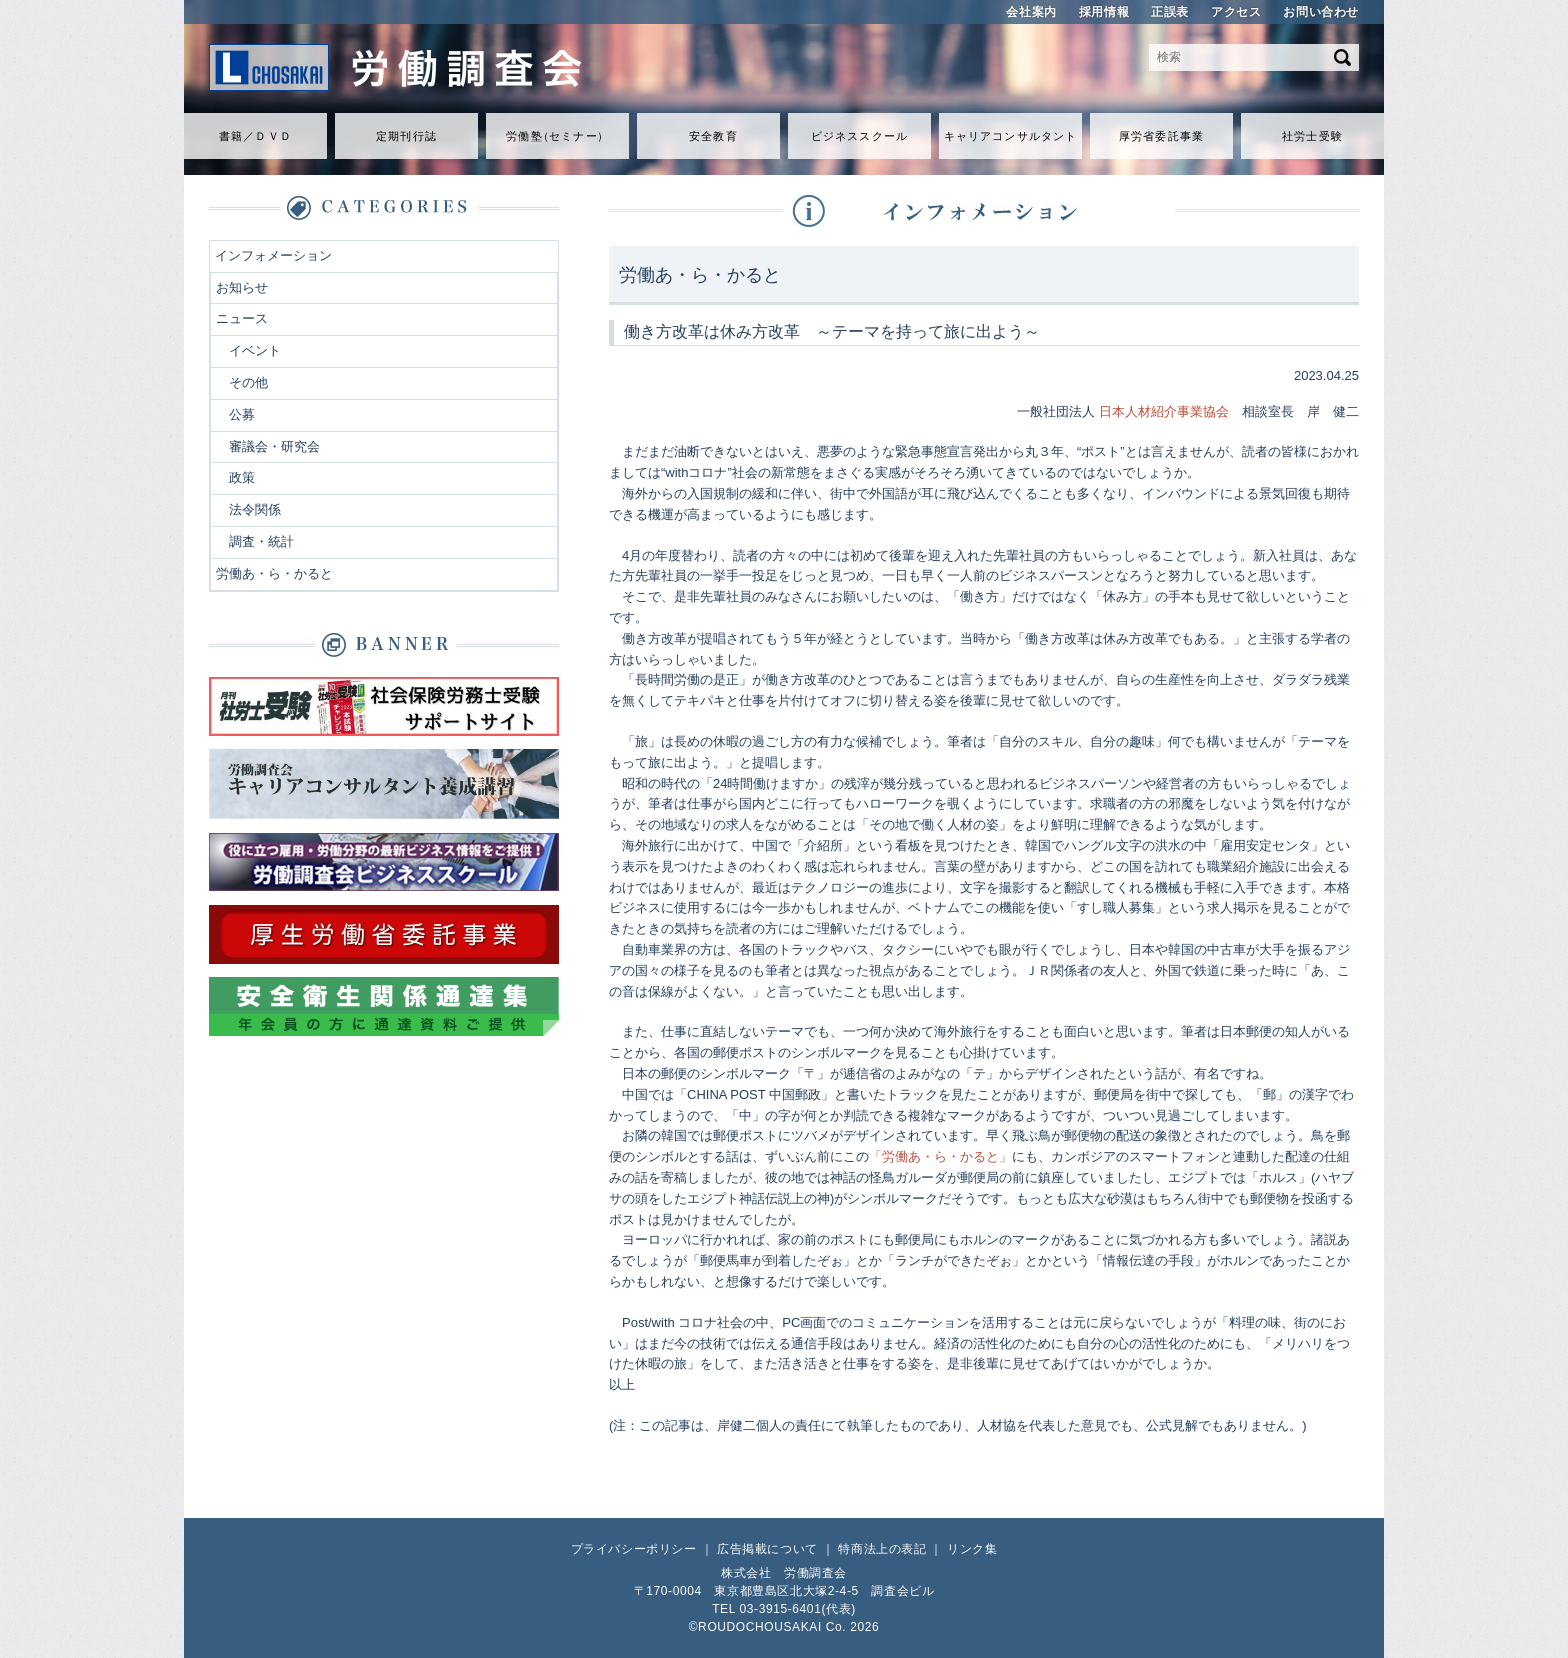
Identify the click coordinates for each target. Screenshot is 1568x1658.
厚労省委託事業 (1161, 136)
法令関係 (255, 509)
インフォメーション (273, 255)
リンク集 (972, 1549)
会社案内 (1031, 12)
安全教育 (713, 136)
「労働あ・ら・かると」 (940, 1156)
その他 (248, 382)
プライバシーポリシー (634, 1549)
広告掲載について (767, 1549)
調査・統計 (261, 541)
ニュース (242, 318)
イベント (255, 350)
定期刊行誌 (406, 136)
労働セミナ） (557, 136)
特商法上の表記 (882, 1549)
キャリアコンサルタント (1010, 136)
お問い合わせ (1321, 12)
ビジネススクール (859, 136)
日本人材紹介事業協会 (1164, 411)
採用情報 (1104, 12)
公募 (242, 414)
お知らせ (242, 287)
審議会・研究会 (274, 446)
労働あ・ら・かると (274, 573)
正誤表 (1170, 12)
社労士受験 (1312, 136)
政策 (242, 477)
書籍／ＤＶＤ (255, 136)
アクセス (1236, 12)
